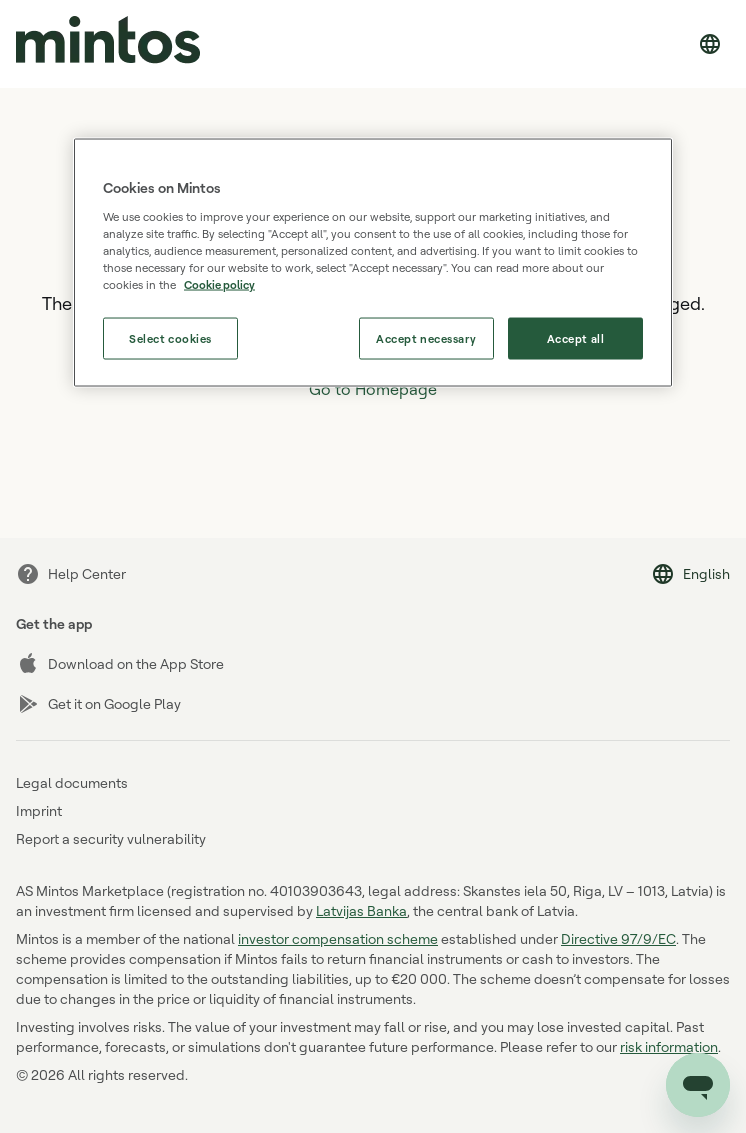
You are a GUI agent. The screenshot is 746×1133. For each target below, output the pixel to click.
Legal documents (72, 782)
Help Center (71, 574)
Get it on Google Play (98, 704)
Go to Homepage (373, 389)
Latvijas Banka (361, 910)
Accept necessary (426, 337)
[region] (373, 262)
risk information (669, 1046)
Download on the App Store (120, 664)
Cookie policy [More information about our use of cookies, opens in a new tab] (219, 283)
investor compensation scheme (338, 938)
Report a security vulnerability (111, 838)
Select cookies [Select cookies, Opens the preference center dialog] (170, 337)
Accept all (576, 337)
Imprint (39, 810)
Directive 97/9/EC (618, 938)
